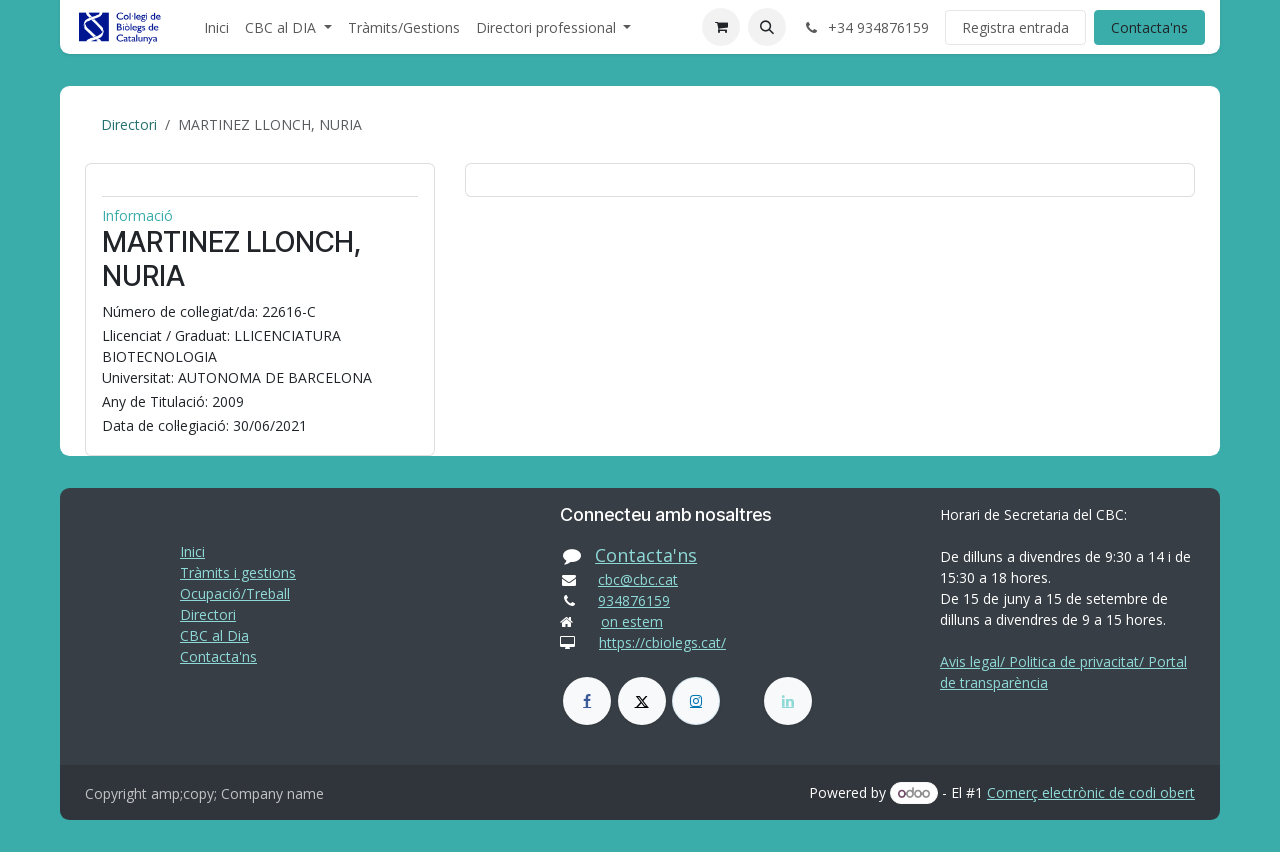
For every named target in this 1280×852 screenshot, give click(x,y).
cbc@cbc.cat (638, 579)
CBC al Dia (214, 635)
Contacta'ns (1149, 27)
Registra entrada (1015, 27)
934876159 (634, 600)
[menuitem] (216, 27)
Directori (129, 124)
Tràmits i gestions (238, 572)
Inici (192, 551)
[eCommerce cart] (721, 27)
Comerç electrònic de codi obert (1091, 792)
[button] (767, 27)
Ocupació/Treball (235, 593)
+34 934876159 (865, 27)
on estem (632, 621)
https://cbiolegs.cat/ (662, 642)
